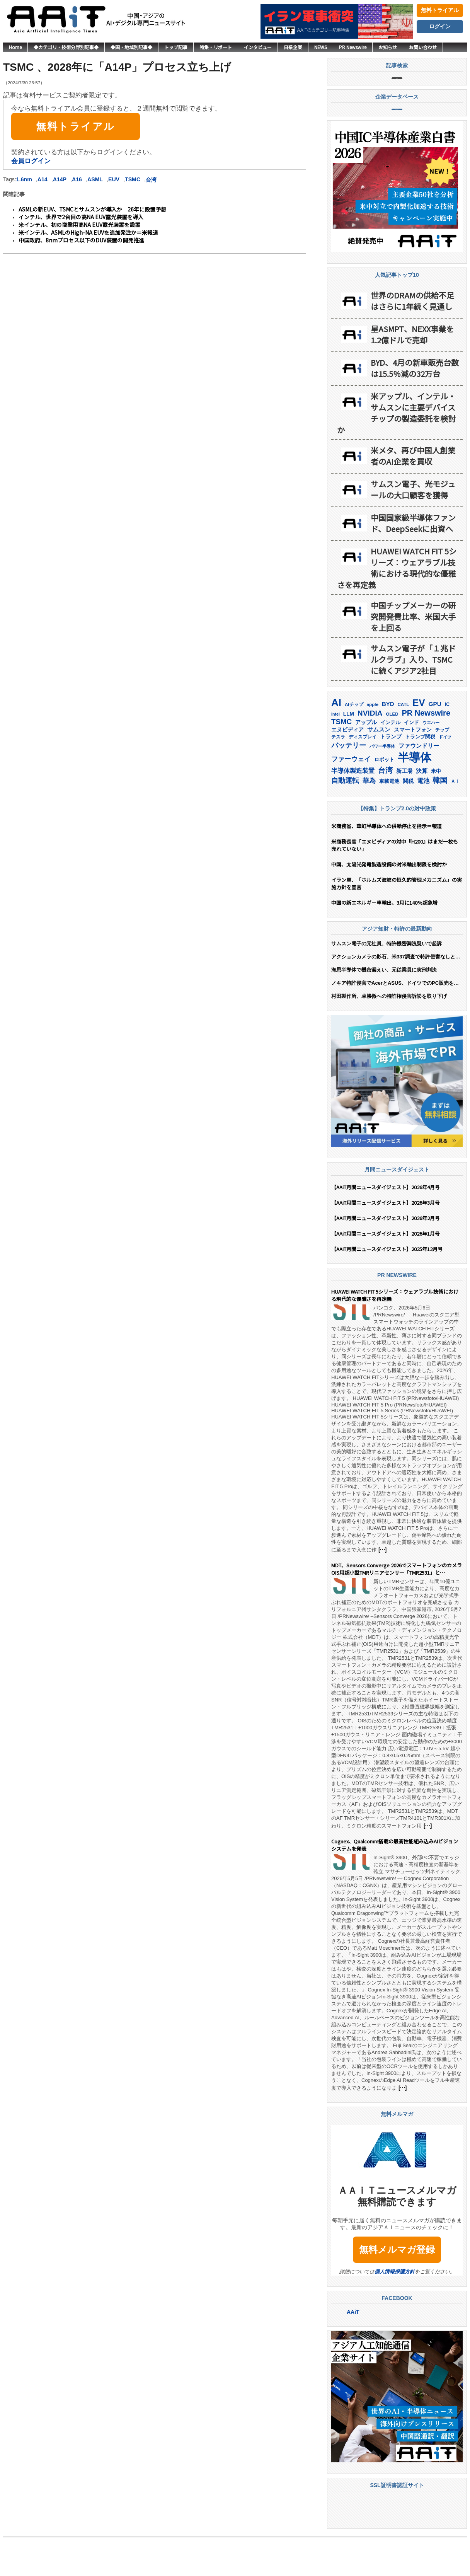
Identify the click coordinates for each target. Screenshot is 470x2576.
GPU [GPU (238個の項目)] (434, 742)
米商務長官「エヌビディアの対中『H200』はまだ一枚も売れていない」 (394, 883)
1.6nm (24, 179)
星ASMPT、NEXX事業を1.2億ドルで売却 (412, 372)
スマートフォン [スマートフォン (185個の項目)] (413, 768)
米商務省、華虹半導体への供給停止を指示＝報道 (386, 864)
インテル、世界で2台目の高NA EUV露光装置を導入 (81, 217)
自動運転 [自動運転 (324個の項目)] (345, 819)
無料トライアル (440, 10)
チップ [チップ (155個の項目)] (442, 768)
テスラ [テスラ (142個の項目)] (338, 775)
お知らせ (387, 47)
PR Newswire (352, 47)
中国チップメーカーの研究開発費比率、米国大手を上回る (413, 655)
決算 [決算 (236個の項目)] (421, 809)
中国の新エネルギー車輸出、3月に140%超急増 (384, 940)
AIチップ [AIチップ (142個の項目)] (354, 742)
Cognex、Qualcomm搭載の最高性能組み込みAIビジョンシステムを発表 (394, 1883)
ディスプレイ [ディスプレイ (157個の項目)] (362, 775)
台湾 (151, 180)
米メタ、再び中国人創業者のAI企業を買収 (413, 494)
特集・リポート (215, 47)
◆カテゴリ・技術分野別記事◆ (66, 47)
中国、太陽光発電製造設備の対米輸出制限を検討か (389, 902)
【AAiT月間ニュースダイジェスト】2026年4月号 (385, 1225)
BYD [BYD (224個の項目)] (388, 742)
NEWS (320, 47)
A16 (77, 179)
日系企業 (293, 47)
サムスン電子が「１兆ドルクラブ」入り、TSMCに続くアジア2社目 (413, 697)
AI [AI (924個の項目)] (336, 741)
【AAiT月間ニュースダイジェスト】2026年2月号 (385, 1256)
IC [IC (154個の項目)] (447, 742)
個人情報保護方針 (395, 2310)
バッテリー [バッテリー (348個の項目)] (348, 783)
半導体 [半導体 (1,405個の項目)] (414, 795)
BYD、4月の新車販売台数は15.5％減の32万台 (415, 406)
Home (15, 47)
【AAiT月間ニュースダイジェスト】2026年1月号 (385, 1271)
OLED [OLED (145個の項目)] (392, 752)
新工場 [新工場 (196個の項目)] (404, 809)
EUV (113, 179)
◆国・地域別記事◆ (131, 47)
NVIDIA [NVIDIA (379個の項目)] (370, 751)
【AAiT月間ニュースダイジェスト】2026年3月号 (385, 1241)
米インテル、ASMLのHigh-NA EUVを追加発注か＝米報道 (88, 232)
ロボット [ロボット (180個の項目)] (384, 798)
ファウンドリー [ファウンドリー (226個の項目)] (418, 784)
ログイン (440, 26)
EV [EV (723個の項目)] (418, 741)
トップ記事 (175, 47)
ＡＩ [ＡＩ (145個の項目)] (455, 819)
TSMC (132, 179)
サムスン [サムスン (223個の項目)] (378, 767)
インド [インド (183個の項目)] (411, 761)
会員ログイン (31, 161)
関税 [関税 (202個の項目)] (408, 819)
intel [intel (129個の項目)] (335, 752)
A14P (59, 179)
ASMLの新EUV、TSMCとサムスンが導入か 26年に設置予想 (92, 209)
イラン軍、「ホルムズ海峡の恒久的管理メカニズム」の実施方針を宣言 (396, 921)
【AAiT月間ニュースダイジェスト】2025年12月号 (387, 1287)
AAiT (353, 2350)
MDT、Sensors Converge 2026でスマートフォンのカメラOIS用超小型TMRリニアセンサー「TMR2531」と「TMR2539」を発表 (396, 1607)
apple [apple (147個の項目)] (372, 742)
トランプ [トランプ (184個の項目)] (391, 775)
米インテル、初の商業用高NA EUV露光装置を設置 (79, 224)
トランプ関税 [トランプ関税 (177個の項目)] (420, 775)
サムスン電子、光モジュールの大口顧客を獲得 (413, 528)
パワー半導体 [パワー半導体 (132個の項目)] (382, 784)
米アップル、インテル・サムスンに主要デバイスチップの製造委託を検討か (396, 451)
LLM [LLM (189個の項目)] (348, 752)
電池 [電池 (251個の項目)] (423, 819)
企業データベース (397, 138)
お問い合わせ (423, 47)
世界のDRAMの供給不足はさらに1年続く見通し (412, 339)
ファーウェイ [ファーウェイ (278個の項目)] (351, 797)
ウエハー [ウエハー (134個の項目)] (430, 761)
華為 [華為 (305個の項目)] (369, 819)
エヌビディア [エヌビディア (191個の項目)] (347, 768)
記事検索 (397, 87)
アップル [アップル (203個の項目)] (366, 760)
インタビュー (258, 47)
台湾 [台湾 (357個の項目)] (385, 809)
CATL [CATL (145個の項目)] (403, 742)
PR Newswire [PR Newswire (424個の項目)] (426, 751)
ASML (95, 179)
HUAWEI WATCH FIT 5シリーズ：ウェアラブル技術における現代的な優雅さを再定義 (396, 606)
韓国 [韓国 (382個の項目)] (440, 819)
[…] (382, 1588)
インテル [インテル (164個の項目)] (390, 761)
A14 (42, 179)
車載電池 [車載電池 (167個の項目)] (389, 819)
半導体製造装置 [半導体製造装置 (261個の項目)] (353, 808)
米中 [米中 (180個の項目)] (436, 809)
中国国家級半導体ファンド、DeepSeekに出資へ (413, 561)
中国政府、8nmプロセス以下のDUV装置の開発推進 (81, 240)
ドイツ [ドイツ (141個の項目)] (445, 775)
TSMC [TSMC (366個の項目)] (341, 760)
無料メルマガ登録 (397, 2287)
